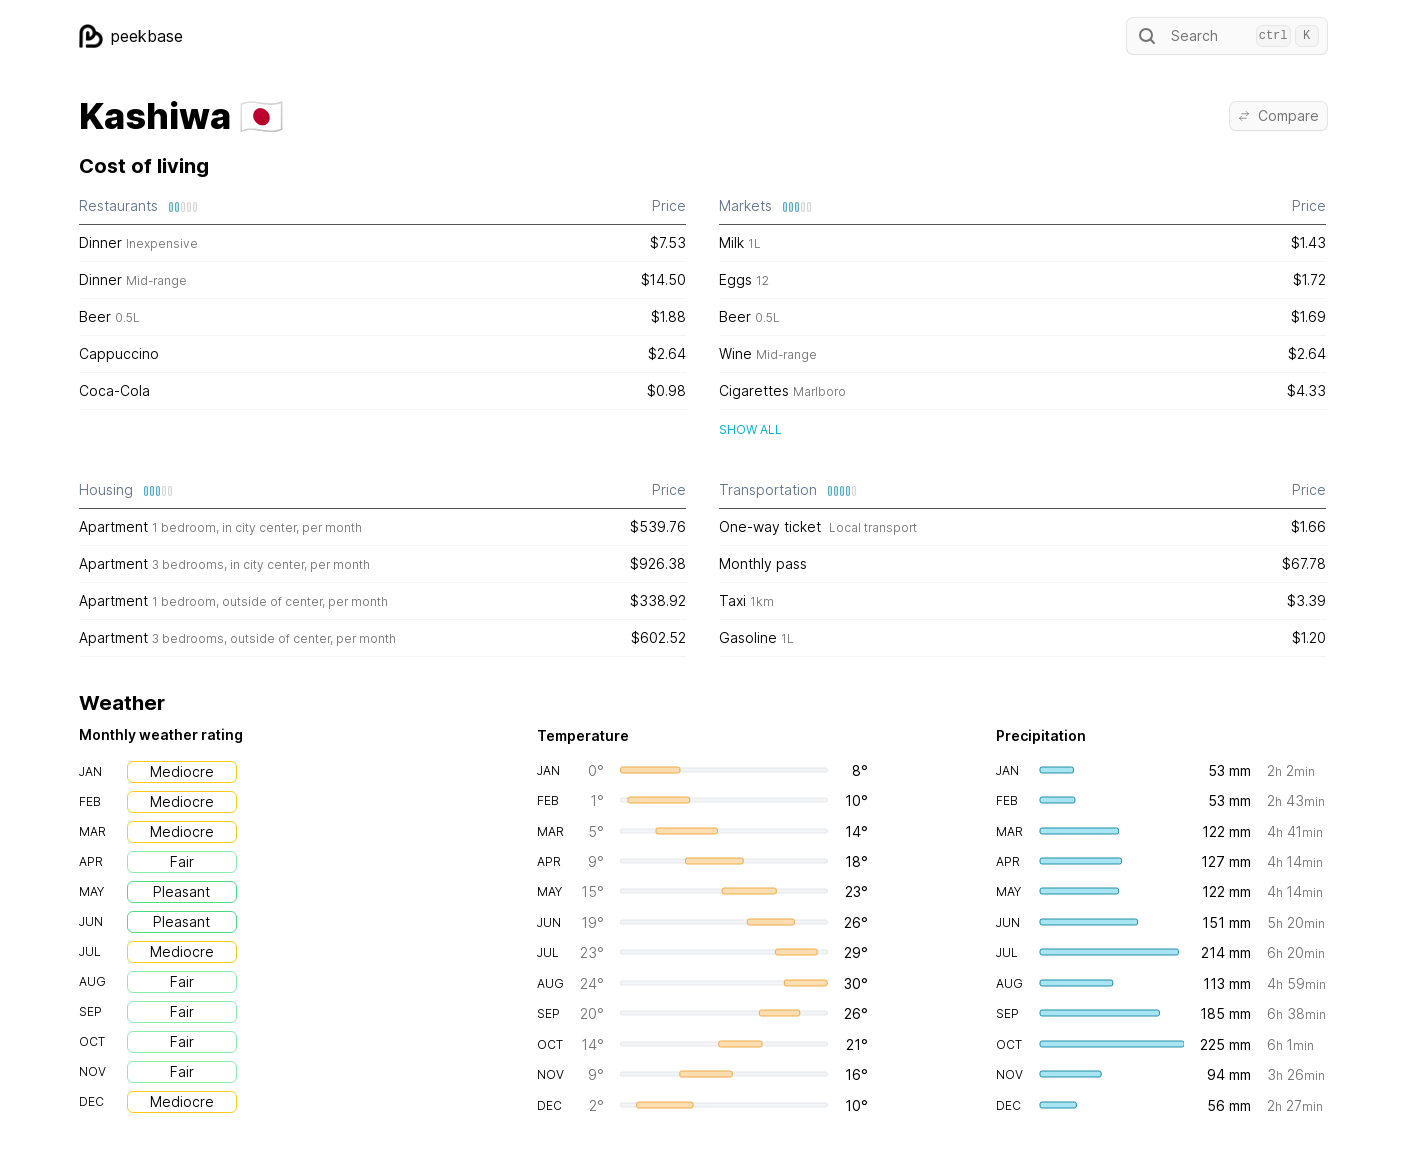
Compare (1278, 115)
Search (1227, 36)
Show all (750, 429)
